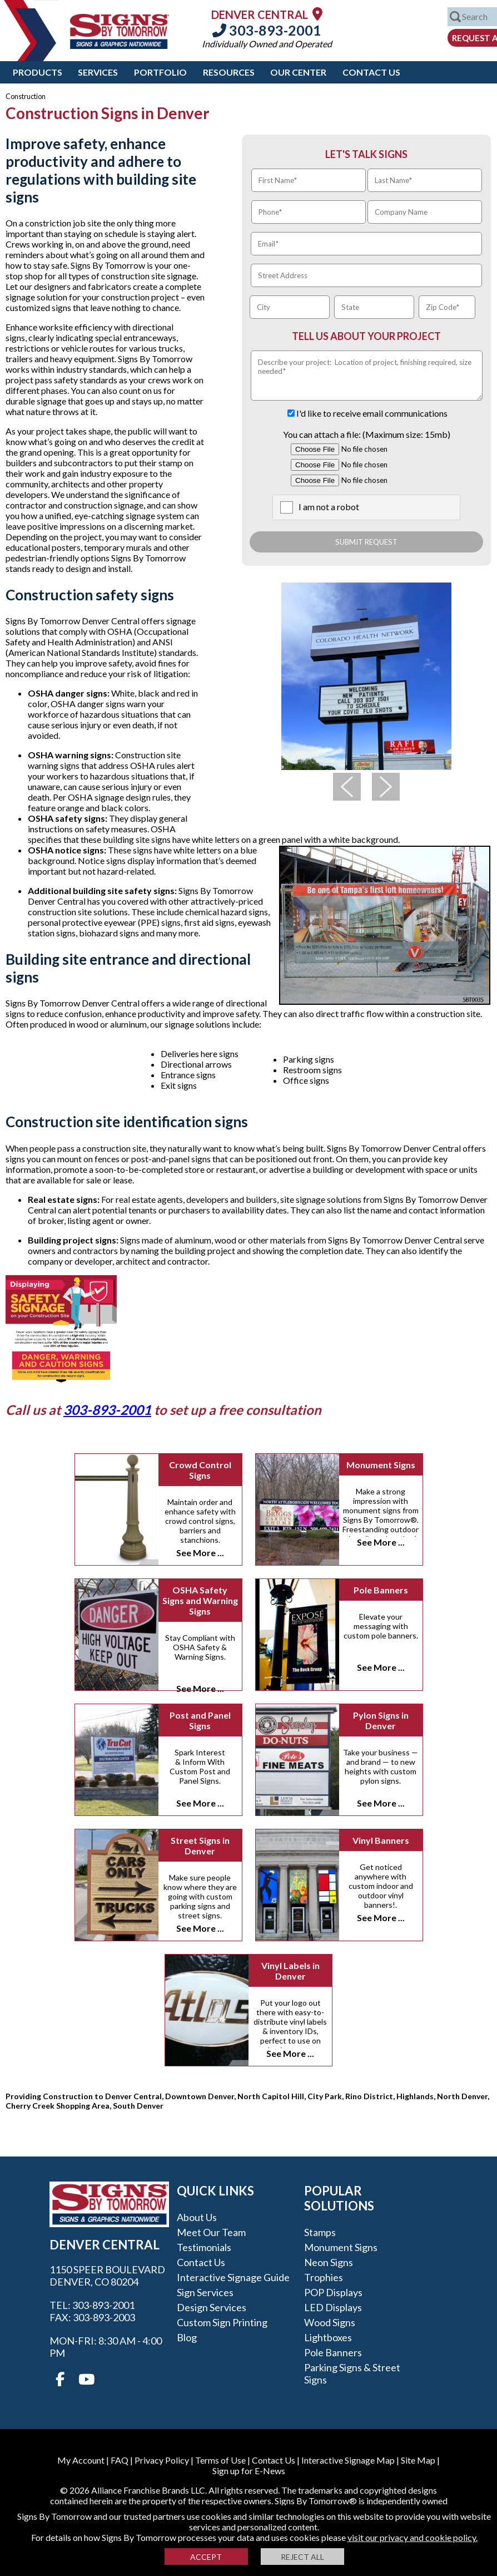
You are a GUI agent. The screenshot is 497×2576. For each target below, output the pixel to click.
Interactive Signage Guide (233, 2277)
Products (37, 72)
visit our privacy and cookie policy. (412, 2537)
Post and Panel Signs (200, 1720)
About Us (197, 2217)
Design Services (211, 2307)
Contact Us (371, 72)
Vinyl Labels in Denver (290, 1970)
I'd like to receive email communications (372, 413)
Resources (229, 72)
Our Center (298, 72)
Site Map (418, 2460)
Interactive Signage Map (348, 2460)
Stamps (320, 2232)
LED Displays (333, 2307)
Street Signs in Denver (200, 1845)
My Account (81, 2460)
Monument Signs (380, 1464)
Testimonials (204, 2247)
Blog (187, 2337)
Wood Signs (329, 2322)
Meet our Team (211, 2232)
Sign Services (205, 2292)
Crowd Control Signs (200, 1470)
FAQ (119, 2460)
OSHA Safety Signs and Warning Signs (200, 1600)
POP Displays (333, 2292)
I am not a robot (329, 506)
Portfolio (160, 72)
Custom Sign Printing (222, 2322)
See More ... (200, 1552)
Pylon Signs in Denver (381, 1720)
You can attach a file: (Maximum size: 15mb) (366, 434)
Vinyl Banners (380, 1840)
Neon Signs (328, 2262)
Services (98, 72)
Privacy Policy (162, 2460)
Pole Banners (381, 1590)
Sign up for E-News (248, 2470)
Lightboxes (328, 2337)
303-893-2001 (266, 30)
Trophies (323, 2277)
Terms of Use (220, 2460)
